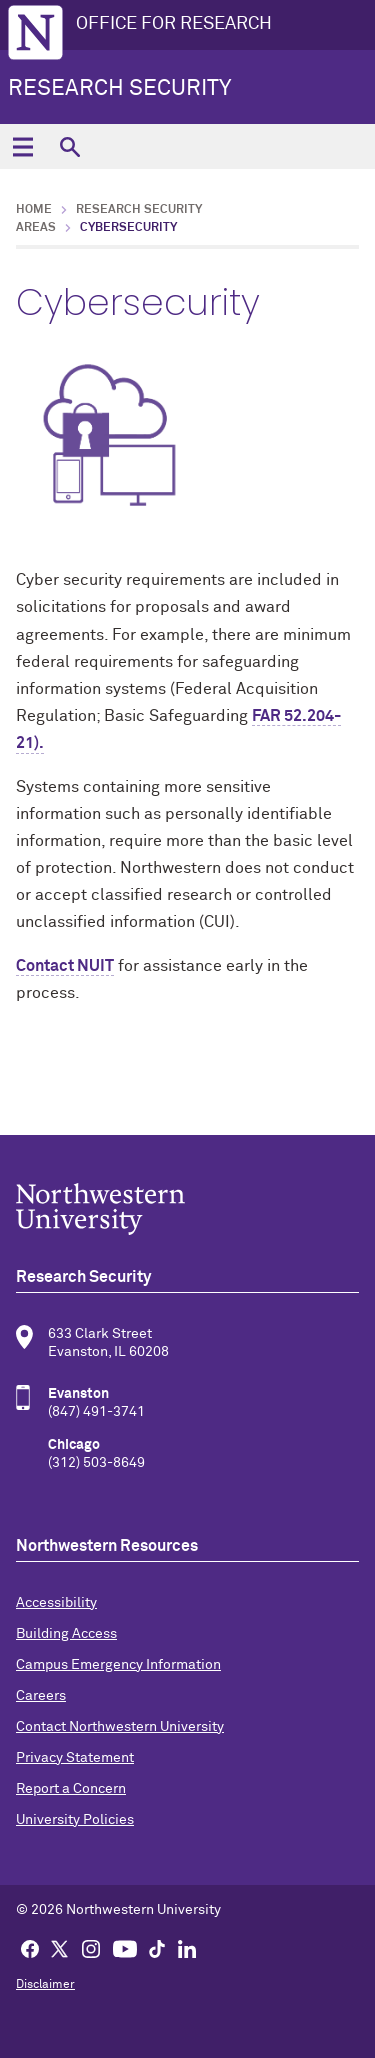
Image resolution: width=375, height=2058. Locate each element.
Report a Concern (71, 1789)
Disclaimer (45, 1985)
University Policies (75, 1820)
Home (34, 210)
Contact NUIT (65, 966)
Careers (41, 1696)
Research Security (119, 89)
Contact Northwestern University (120, 1727)
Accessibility (56, 1603)
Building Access (66, 1634)
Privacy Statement (75, 1758)
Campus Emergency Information (118, 1665)
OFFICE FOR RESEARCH (174, 24)
